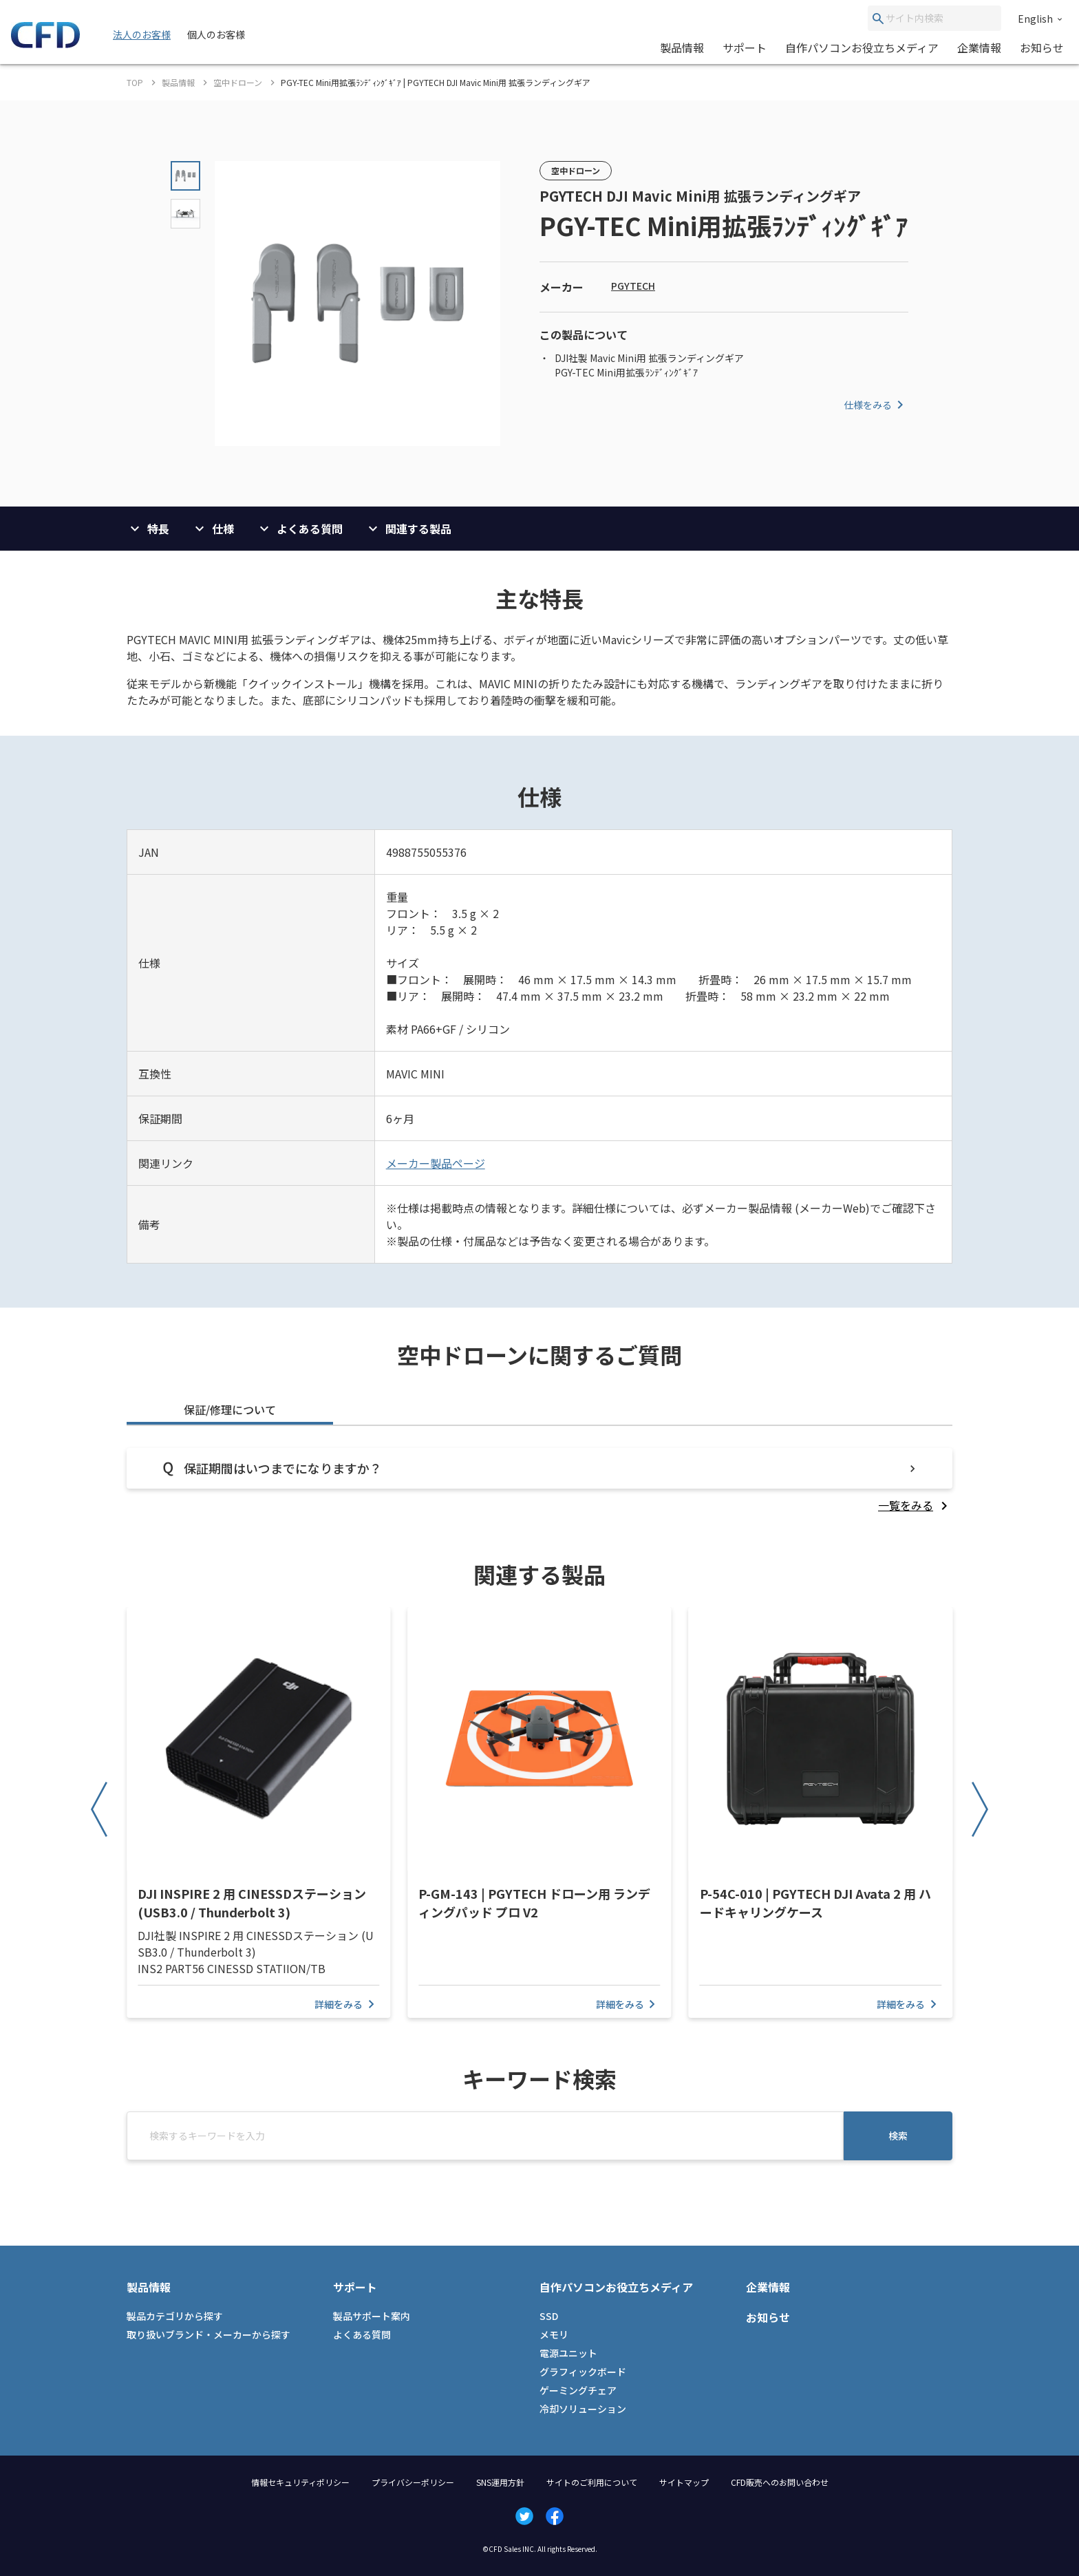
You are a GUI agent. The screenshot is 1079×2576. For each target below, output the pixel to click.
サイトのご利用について (591, 2482)
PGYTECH (633, 285)
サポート (745, 47)
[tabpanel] (539, 1480)
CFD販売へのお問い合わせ (780, 2482)
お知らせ (1042, 47)
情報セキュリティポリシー (300, 2482)
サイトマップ (684, 2482)
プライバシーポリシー (413, 2482)
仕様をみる (876, 404)
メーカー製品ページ (435, 1163)
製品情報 (682, 47)
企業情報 (979, 47)
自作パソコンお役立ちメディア (862, 47)
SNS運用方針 (500, 2482)
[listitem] (915, 1505)
